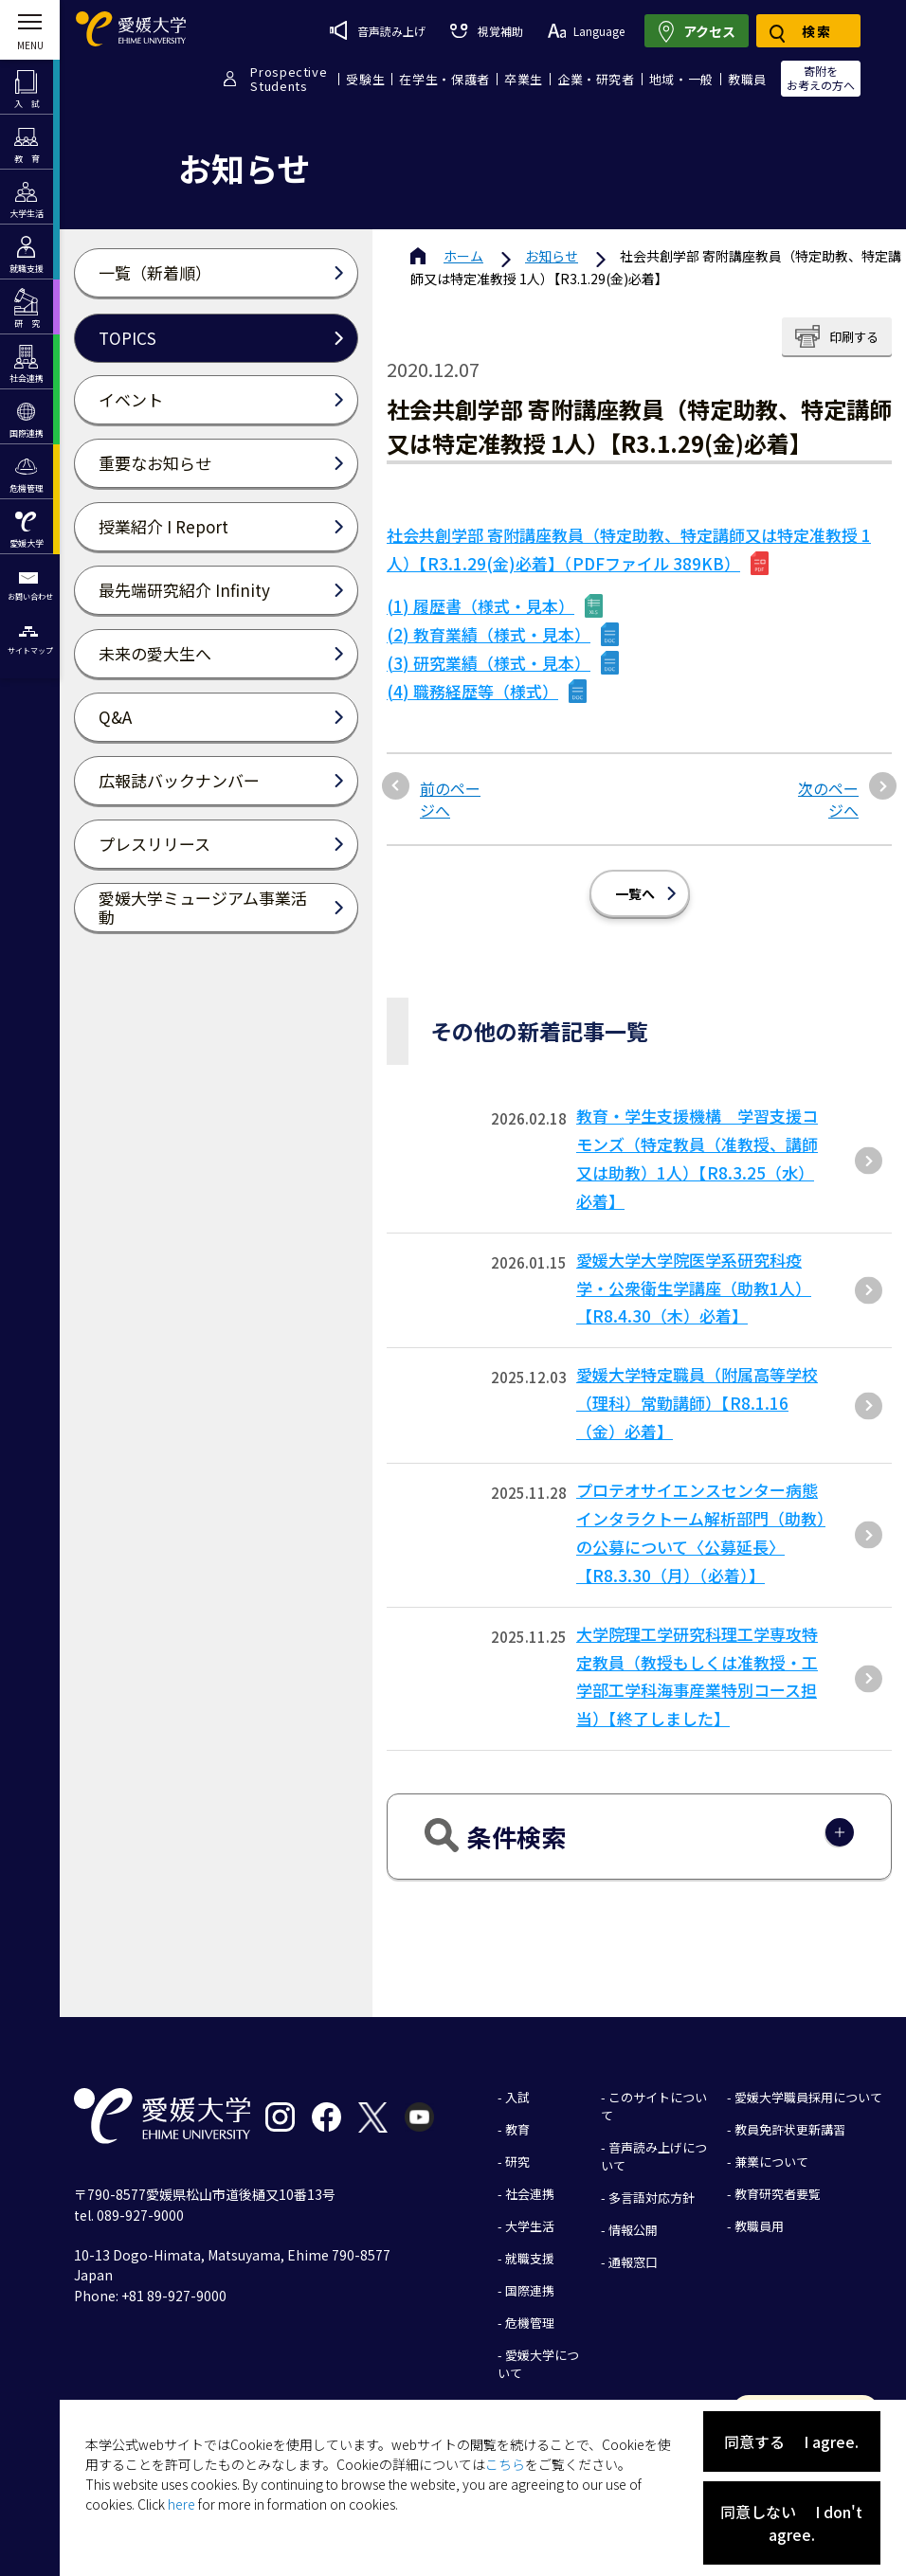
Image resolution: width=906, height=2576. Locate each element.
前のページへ (450, 799)
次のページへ (828, 799)
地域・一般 (681, 79)
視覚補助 (486, 31)
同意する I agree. (791, 2441)
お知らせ (551, 255)
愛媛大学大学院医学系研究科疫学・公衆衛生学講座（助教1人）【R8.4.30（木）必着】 (693, 1288)
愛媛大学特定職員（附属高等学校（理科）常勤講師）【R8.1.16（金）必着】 (697, 1402)
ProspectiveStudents (288, 79)
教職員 (747, 79)
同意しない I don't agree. (791, 2523)
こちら (505, 2464)
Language (586, 31)
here (181, 2504)
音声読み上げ (378, 30)
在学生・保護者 (444, 79)
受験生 (365, 79)
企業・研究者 (596, 79)
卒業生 (523, 79)
